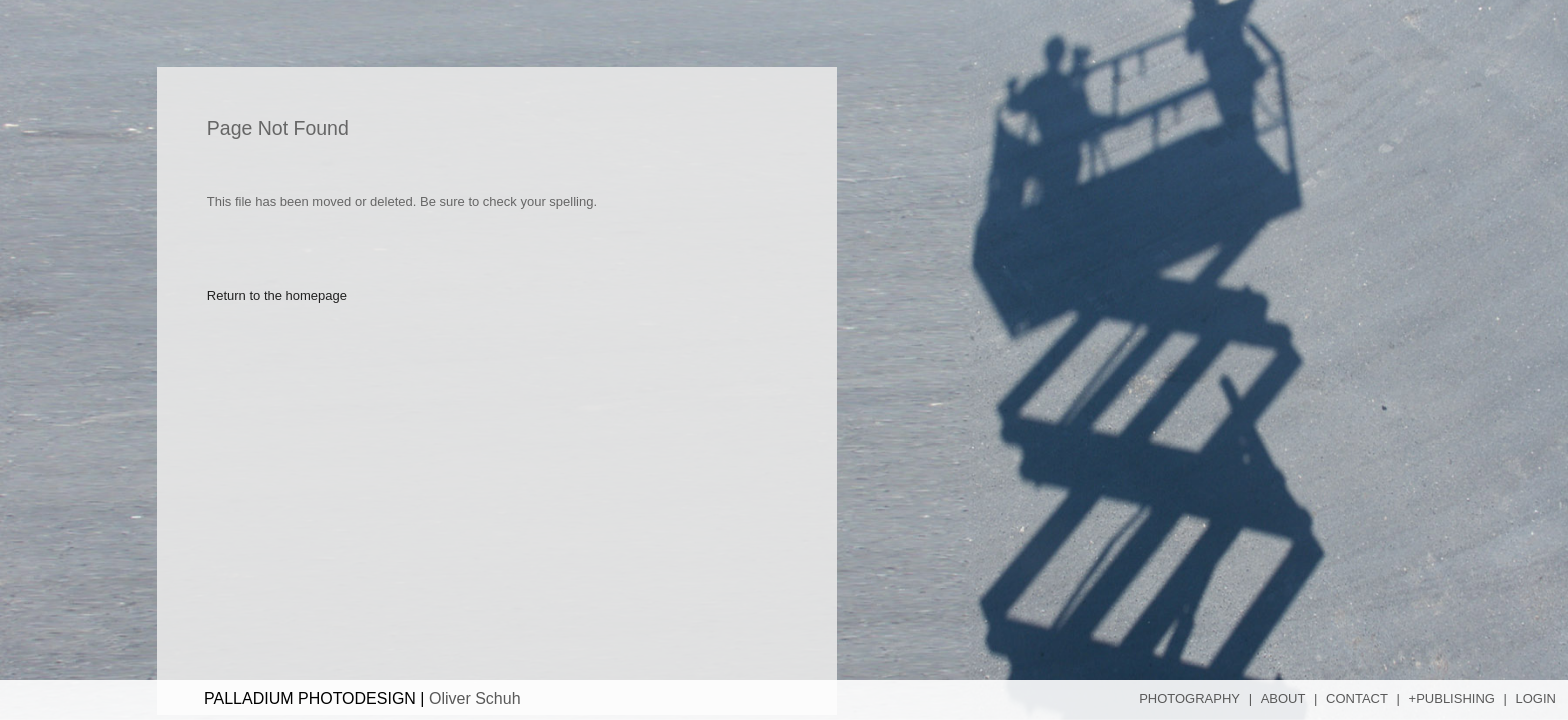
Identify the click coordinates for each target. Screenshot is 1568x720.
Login (1536, 698)
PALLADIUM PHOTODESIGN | (362, 698)
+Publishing (1452, 698)
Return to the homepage (277, 300)
